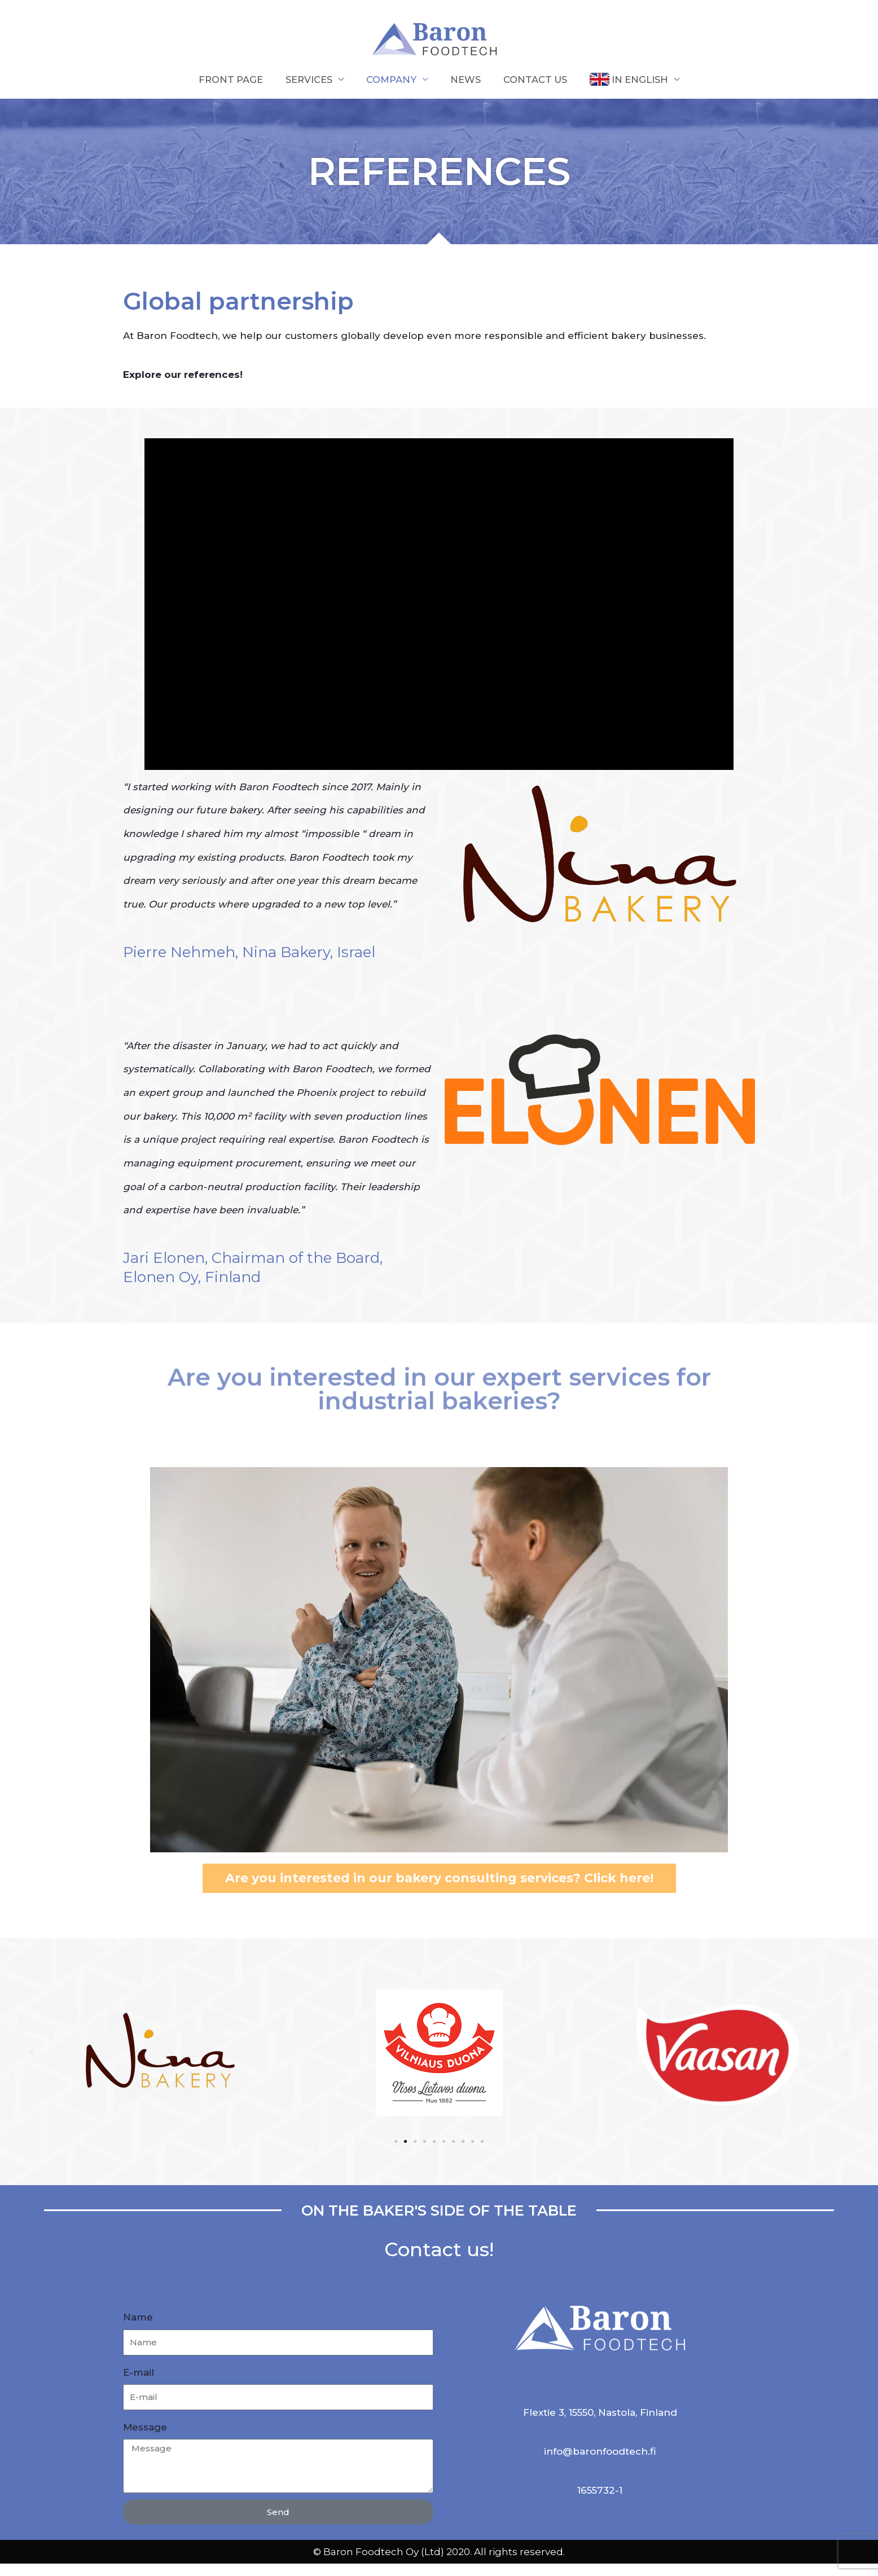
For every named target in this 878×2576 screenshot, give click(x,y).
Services (307, 92)
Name (138, 2329)
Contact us (536, 92)
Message (145, 2439)
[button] (32, 2065)
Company (391, 92)
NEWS (465, 92)
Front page (228, 92)
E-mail (138, 2384)
